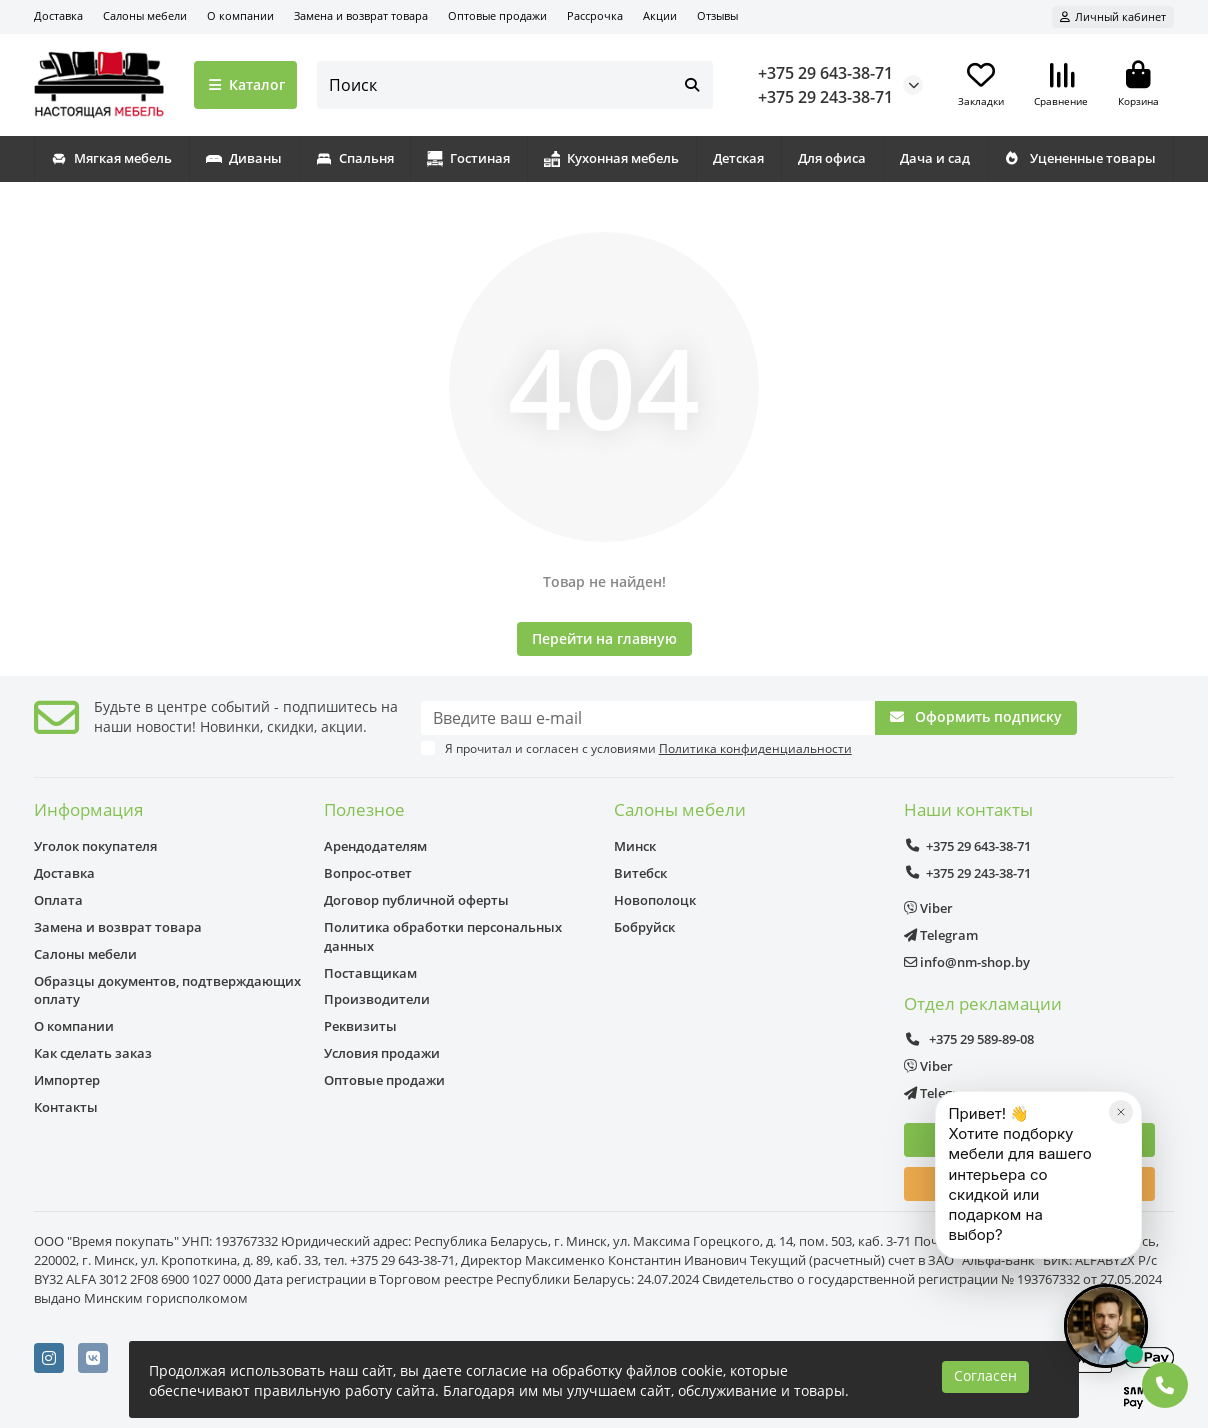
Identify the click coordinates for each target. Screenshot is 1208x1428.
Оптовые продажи (497, 15)
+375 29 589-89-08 (969, 1039)
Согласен (985, 1375)
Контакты (66, 1107)
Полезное (364, 809)
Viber (928, 908)
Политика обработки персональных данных (443, 936)
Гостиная (468, 158)
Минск (635, 846)
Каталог (245, 84)
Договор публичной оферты (416, 900)
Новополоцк (655, 900)
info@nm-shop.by (967, 962)
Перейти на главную (604, 638)
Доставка (58, 15)
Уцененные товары (1079, 158)
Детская (738, 158)
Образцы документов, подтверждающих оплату (167, 990)
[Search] (515, 85)
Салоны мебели (145, 15)
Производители (377, 999)
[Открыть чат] (1106, 1326)
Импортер (67, 1080)
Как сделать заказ (93, 1053)
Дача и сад (935, 158)
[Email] (648, 718)
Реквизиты (360, 1026)
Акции (660, 15)
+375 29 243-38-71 (825, 97)
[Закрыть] (1111, 1178)
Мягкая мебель (111, 158)
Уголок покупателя (95, 846)
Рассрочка (595, 15)
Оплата (58, 900)
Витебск (640, 873)
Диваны (244, 158)
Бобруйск (644, 927)
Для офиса (832, 158)
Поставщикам (370, 973)
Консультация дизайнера (1030, 1139)
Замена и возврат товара (361, 15)
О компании (240, 15)
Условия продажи (382, 1053)
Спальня (355, 158)
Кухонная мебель (611, 158)
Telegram (941, 935)
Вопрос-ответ (368, 873)
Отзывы (717, 15)
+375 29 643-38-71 (825, 73)
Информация (88, 809)
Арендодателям (375, 846)
